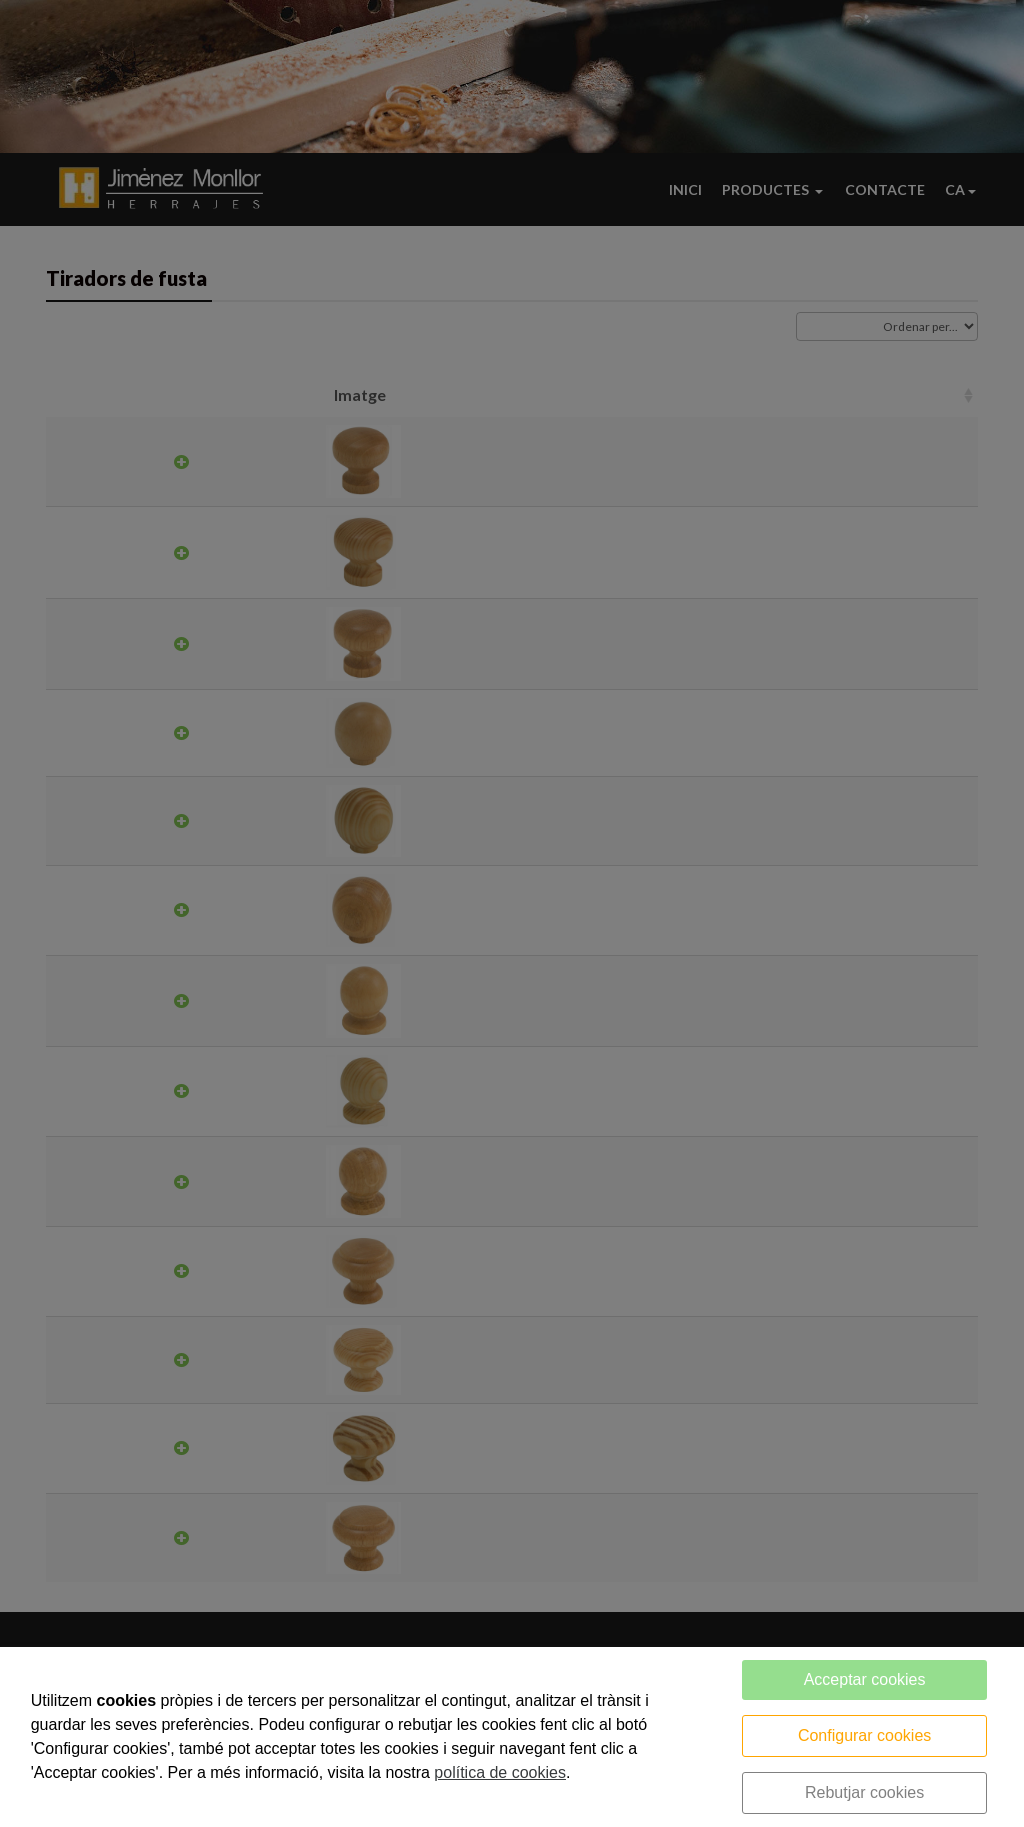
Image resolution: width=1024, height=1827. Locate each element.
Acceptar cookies (865, 1679)
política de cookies (500, 1772)
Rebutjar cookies (864, 1792)
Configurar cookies (864, 1735)
